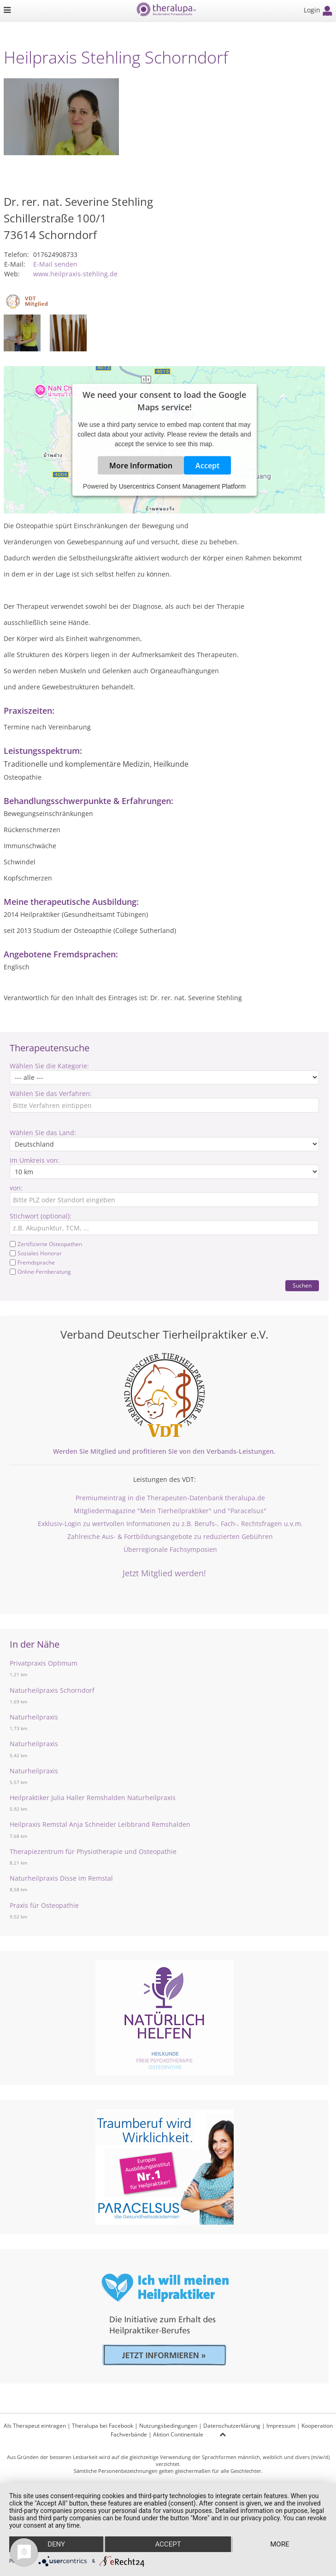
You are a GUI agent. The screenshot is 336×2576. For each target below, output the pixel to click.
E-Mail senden (55, 264)
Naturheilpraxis (34, 1717)
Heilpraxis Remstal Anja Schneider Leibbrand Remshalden (100, 1824)
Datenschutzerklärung (231, 2426)
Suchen (302, 1285)
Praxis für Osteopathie (44, 1905)
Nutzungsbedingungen (168, 2426)
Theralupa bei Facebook (102, 2426)
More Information (140, 465)
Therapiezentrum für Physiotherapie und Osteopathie (93, 1851)
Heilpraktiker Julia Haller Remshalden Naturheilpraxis (93, 1797)
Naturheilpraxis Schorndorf (52, 1690)
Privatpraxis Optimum (43, 1663)
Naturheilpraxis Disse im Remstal (61, 1878)
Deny (56, 2544)
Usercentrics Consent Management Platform (182, 486)
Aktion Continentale (178, 2434)
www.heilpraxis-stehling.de (75, 273)
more (279, 2544)
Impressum (280, 2426)
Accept (207, 465)
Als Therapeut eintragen (35, 2426)
